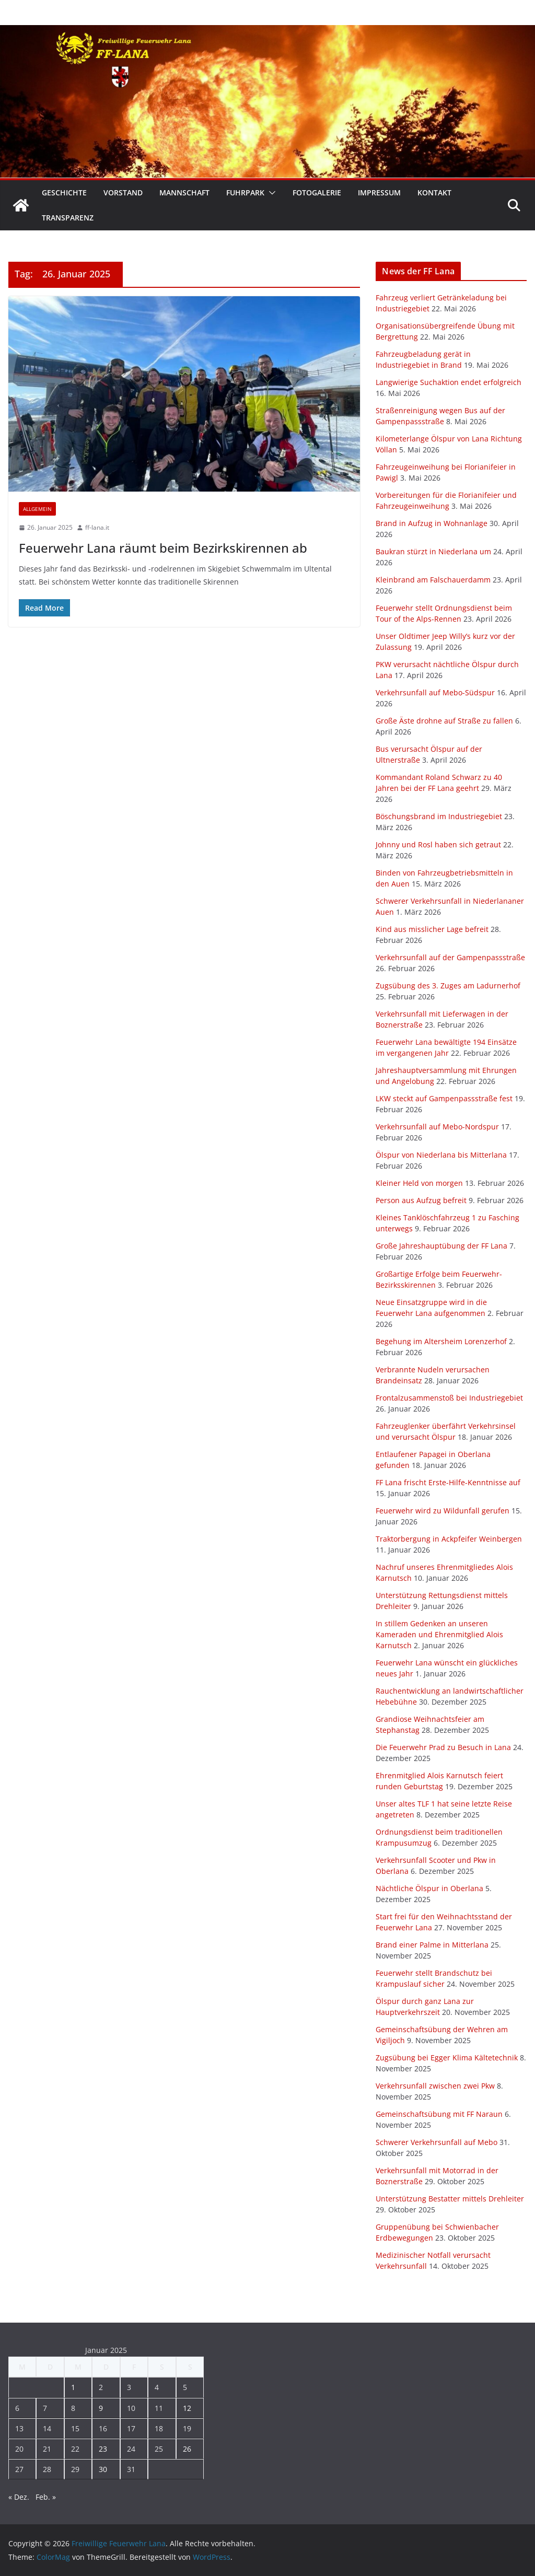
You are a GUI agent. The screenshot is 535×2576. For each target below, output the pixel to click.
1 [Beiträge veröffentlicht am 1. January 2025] (73, 2387)
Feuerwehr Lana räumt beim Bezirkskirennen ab (163, 547)
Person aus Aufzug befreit (421, 1200)
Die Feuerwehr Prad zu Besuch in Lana (443, 1747)
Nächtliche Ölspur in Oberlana (429, 1888)
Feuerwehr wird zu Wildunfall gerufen (442, 1511)
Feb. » (46, 2497)
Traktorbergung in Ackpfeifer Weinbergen (449, 1539)
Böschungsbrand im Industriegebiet (439, 816)
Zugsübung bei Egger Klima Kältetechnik (447, 2057)
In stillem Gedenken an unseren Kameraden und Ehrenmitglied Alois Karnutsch (439, 1634)
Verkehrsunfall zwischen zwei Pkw (435, 2086)
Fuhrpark (245, 192)
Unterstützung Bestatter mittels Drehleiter (450, 2199)
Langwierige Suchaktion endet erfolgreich (448, 382)
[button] (270, 192)
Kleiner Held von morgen (419, 1183)
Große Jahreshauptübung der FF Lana (441, 1246)
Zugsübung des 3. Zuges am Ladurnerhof (448, 985)
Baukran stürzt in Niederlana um (433, 551)
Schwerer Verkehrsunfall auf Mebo (436, 2142)
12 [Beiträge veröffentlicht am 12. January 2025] (187, 2408)
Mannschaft (184, 192)
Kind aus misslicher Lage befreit (432, 929)
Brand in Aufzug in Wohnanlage (431, 523)
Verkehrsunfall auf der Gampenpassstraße (450, 957)
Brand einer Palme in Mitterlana (432, 1945)
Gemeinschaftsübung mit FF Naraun (439, 2114)
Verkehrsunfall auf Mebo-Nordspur (437, 1127)
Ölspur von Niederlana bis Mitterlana (441, 1155)
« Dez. (18, 2497)
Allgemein (37, 508)
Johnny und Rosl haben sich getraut (438, 844)
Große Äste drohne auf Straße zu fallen (444, 721)
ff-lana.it (97, 527)
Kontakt (434, 192)
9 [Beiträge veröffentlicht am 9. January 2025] (101, 2408)
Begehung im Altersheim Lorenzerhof (441, 1341)
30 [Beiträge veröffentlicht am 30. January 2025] (103, 2469)
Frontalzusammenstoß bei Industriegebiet (449, 1398)
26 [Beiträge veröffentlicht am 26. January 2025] (187, 2449)
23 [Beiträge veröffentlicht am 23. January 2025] (103, 2449)
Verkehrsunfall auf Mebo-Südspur (435, 692)
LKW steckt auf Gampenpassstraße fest (444, 1098)
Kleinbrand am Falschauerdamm (433, 580)
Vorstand (123, 192)
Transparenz (68, 218)
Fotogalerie (317, 192)
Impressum (379, 192)
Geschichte (64, 192)
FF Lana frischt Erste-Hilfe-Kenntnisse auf (448, 1482)
